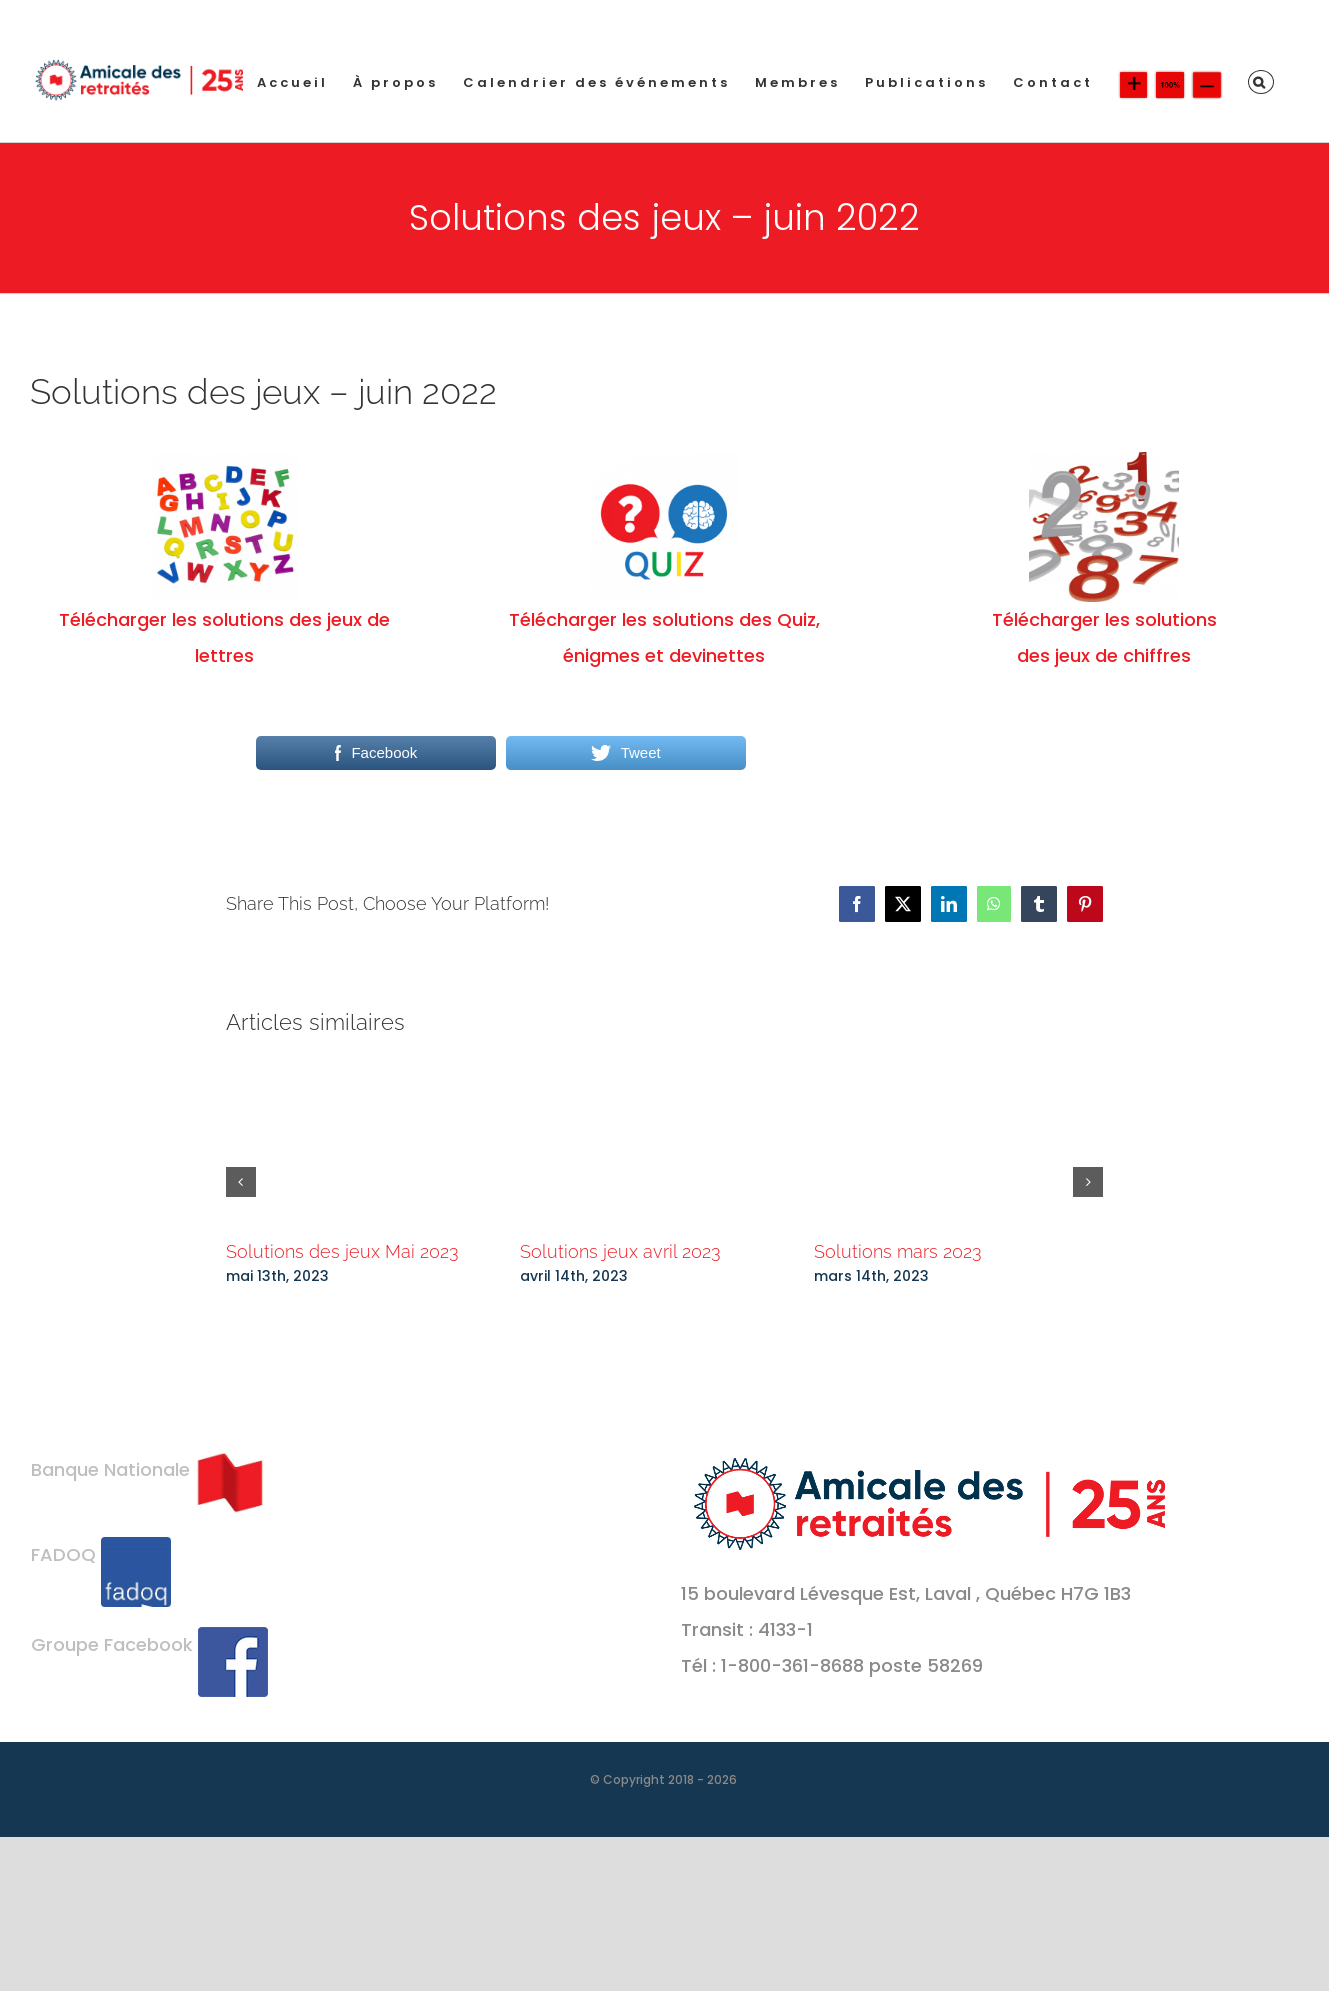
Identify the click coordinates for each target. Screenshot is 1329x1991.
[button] (1261, 82)
